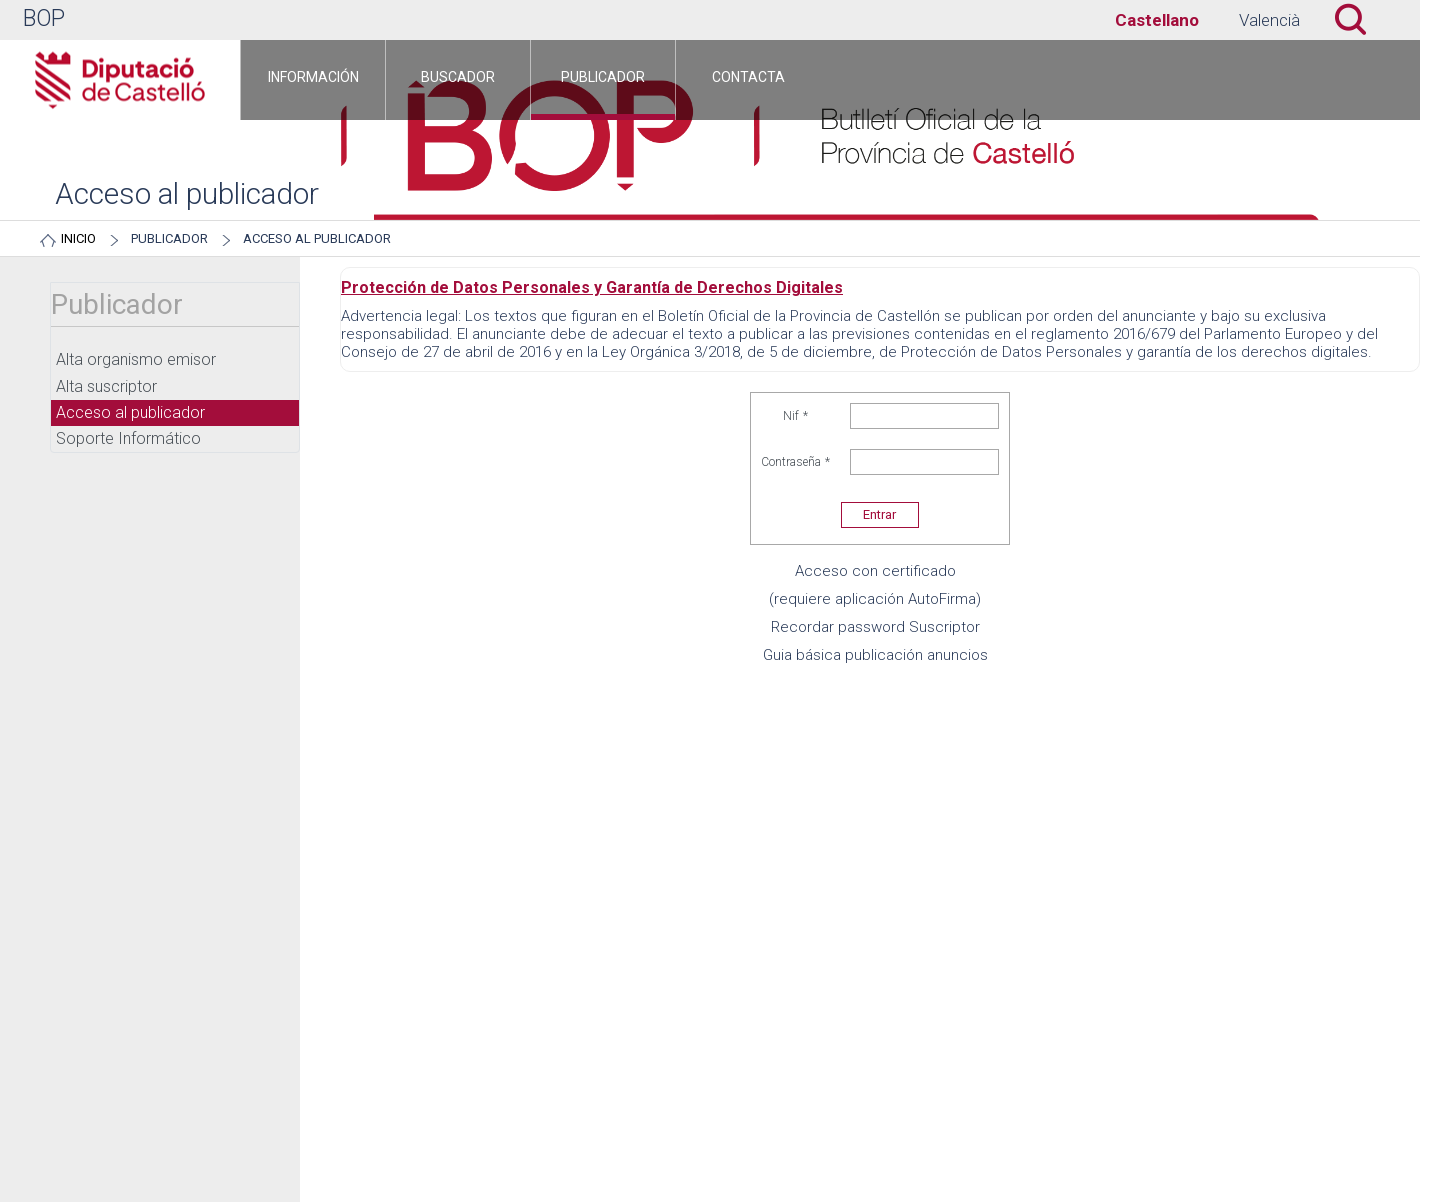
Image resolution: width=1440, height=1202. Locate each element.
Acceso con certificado (875, 571)
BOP (44, 18)
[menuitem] (313, 80)
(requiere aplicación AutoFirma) (875, 599)
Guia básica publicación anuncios (875, 655)
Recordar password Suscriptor (875, 627)
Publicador (169, 238)
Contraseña (796, 462)
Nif (796, 416)
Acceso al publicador (317, 238)
